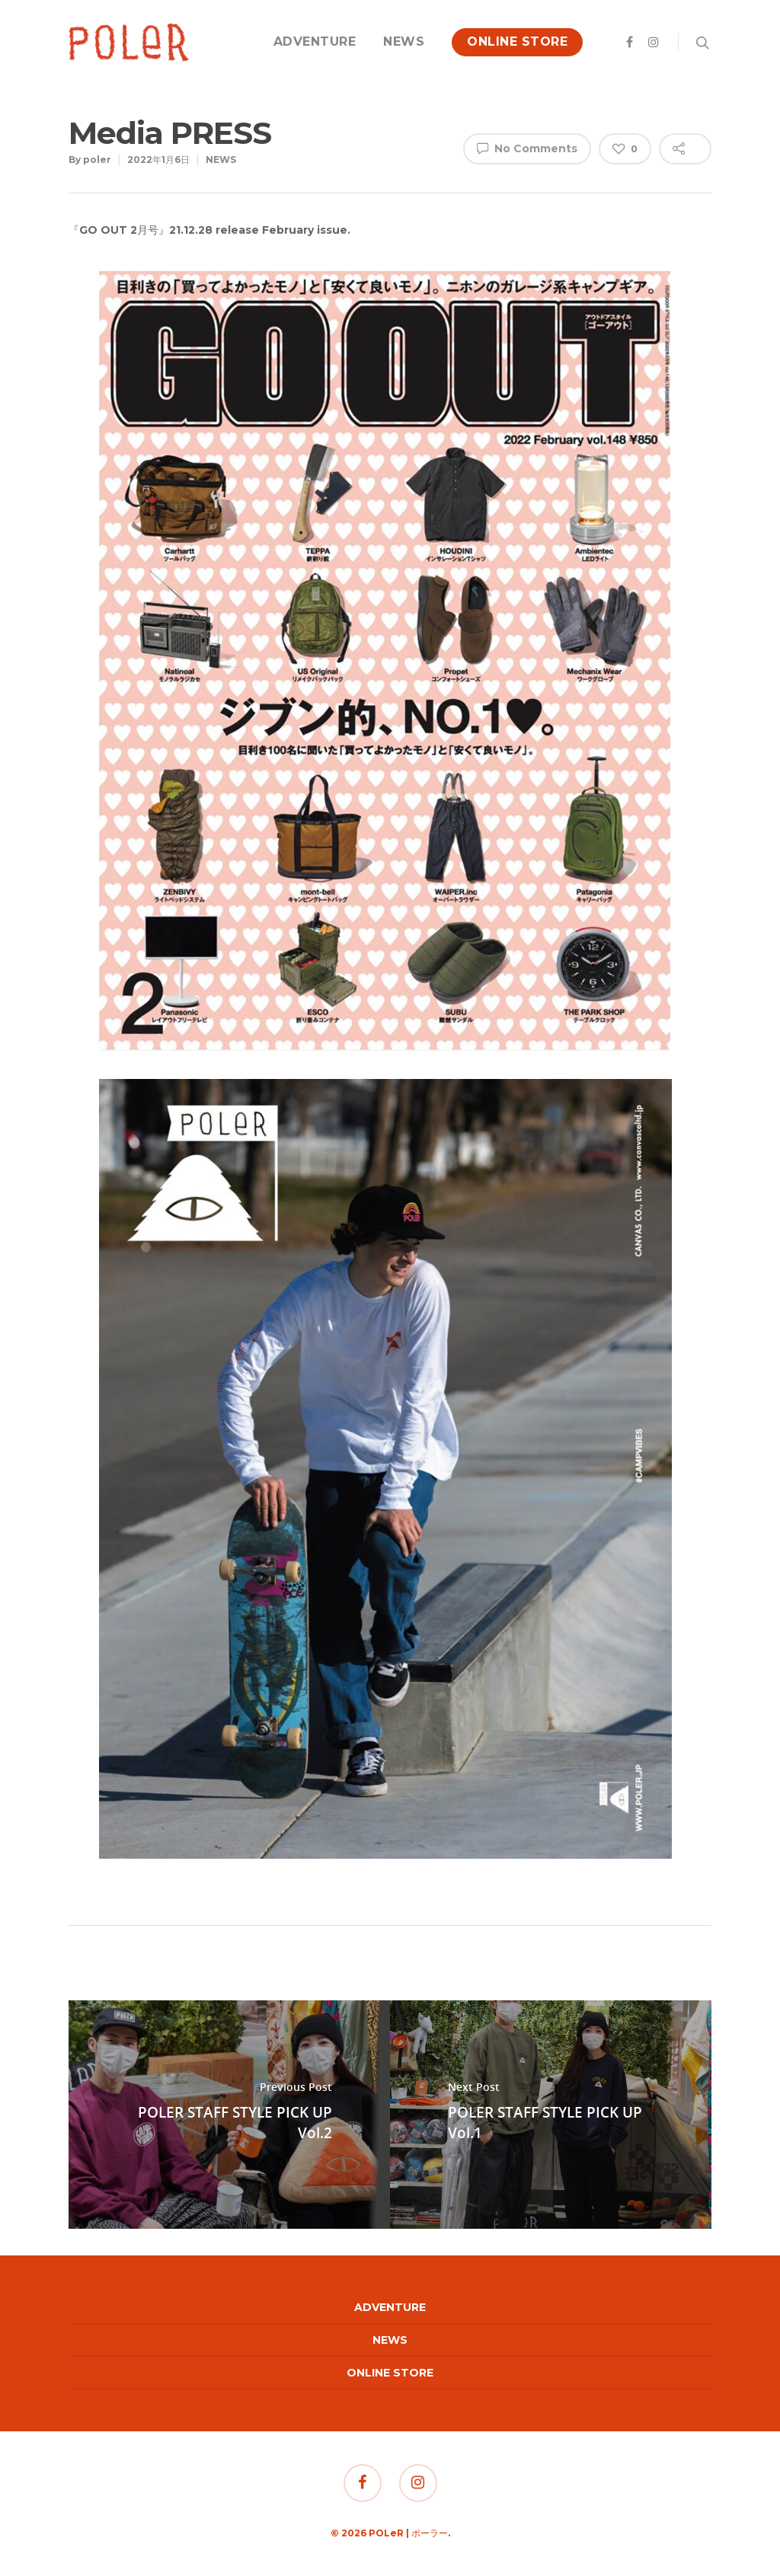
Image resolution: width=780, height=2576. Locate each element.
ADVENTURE (314, 41)
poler (97, 159)
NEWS (403, 41)
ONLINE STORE (517, 41)
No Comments (527, 147)
